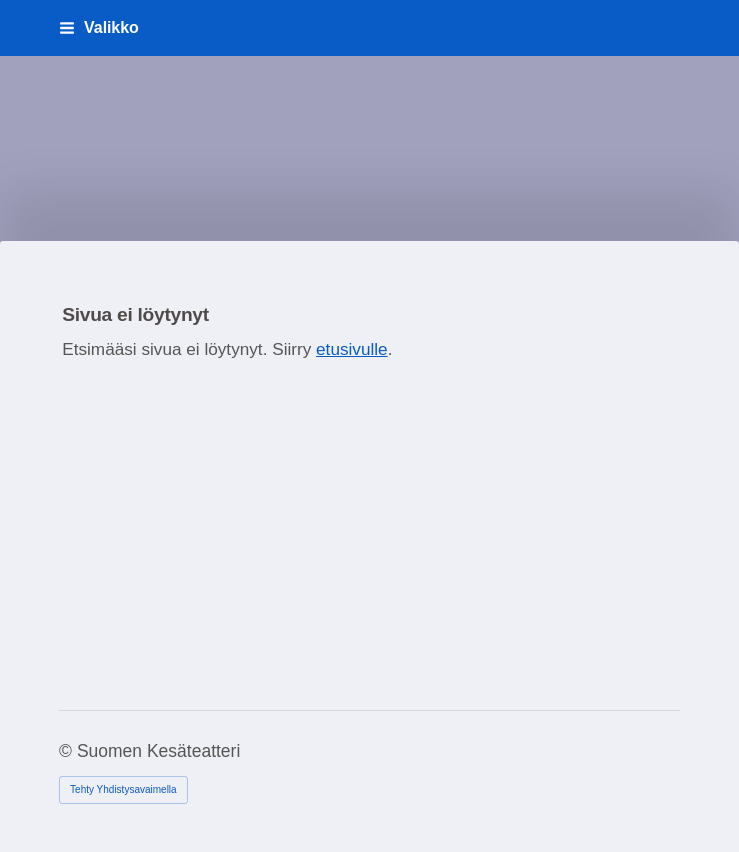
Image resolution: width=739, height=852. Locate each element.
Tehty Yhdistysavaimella (123, 789)
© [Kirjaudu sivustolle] (68, 751)
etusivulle (352, 349)
